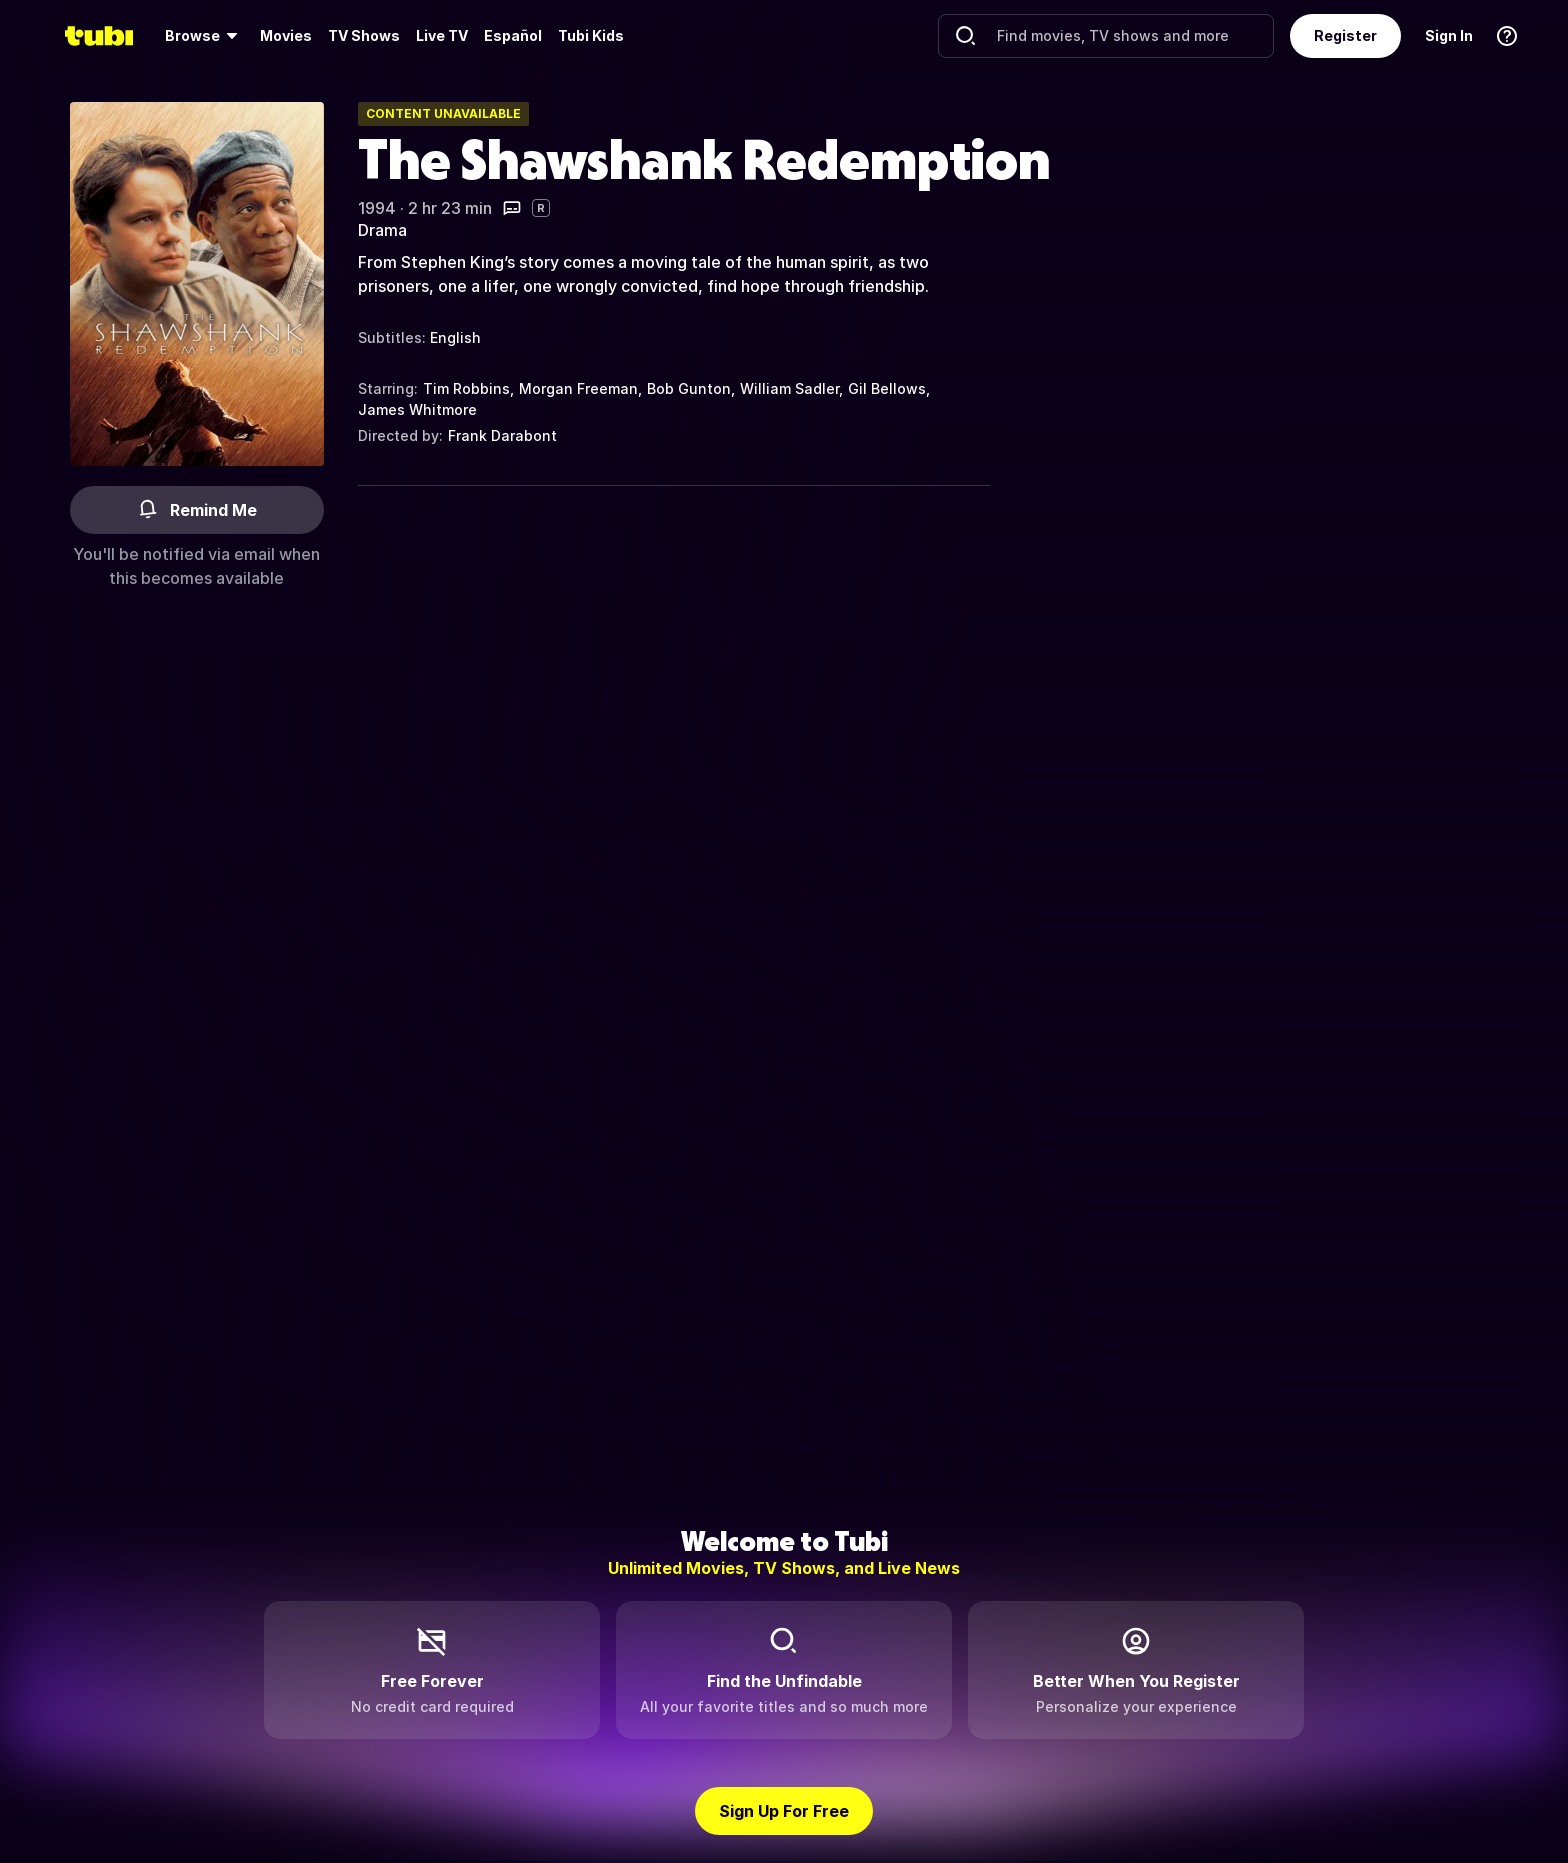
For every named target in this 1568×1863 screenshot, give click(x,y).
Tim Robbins (466, 388)
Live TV (442, 35)
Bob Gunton (689, 388)
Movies (286, 35)
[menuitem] (204, 36)
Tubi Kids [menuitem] (591, 35)
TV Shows (364, 35)
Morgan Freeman (578, 388)
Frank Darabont (502, 435)
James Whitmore (417, 409)
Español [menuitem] (513, 35)
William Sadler (789, 388)
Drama (382, 230)
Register (1345, 35)
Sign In (1449, 35)
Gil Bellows (887, 388)
